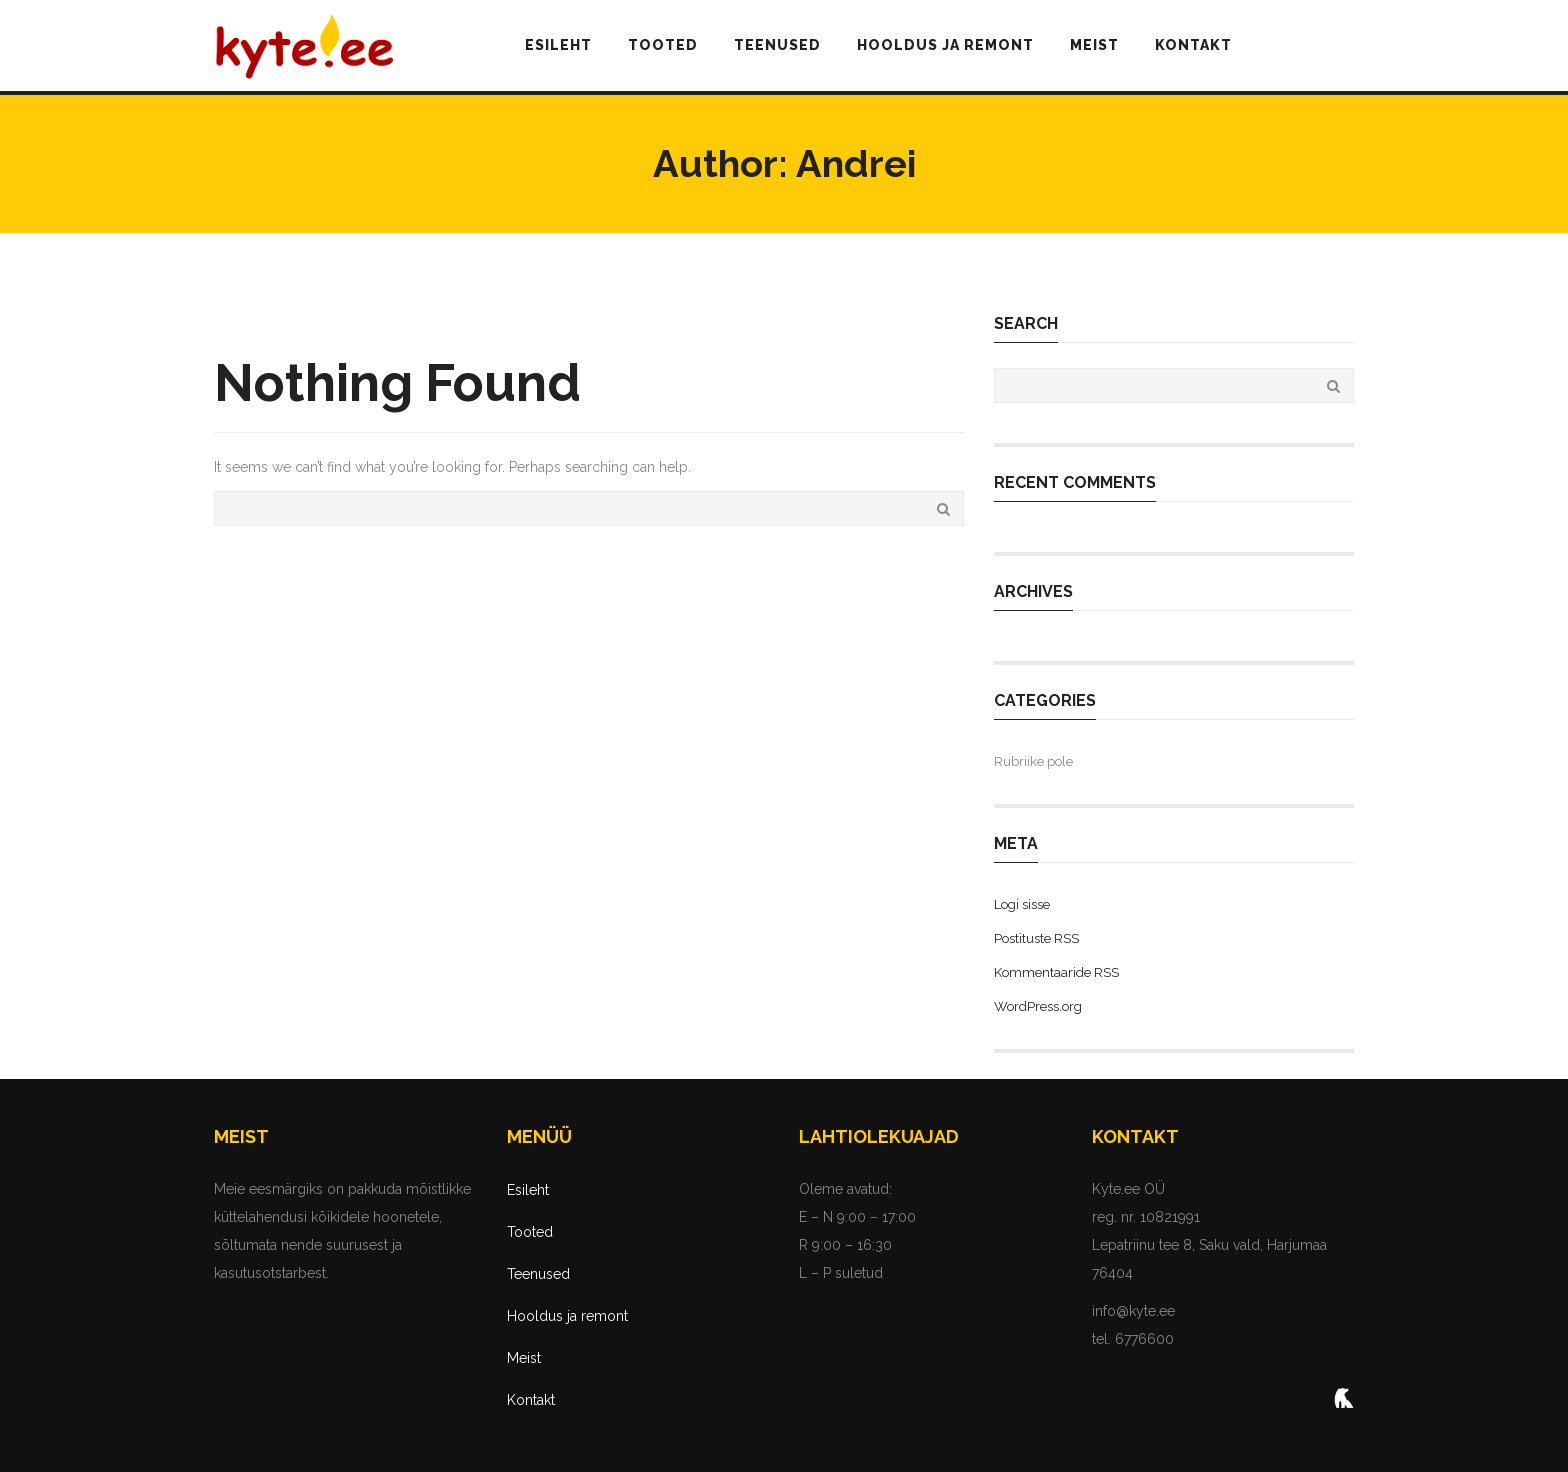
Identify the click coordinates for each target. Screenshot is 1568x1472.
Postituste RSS (1036, 938)
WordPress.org (1038, 1006)
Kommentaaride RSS (1056, 972)
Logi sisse (1022, 904)
